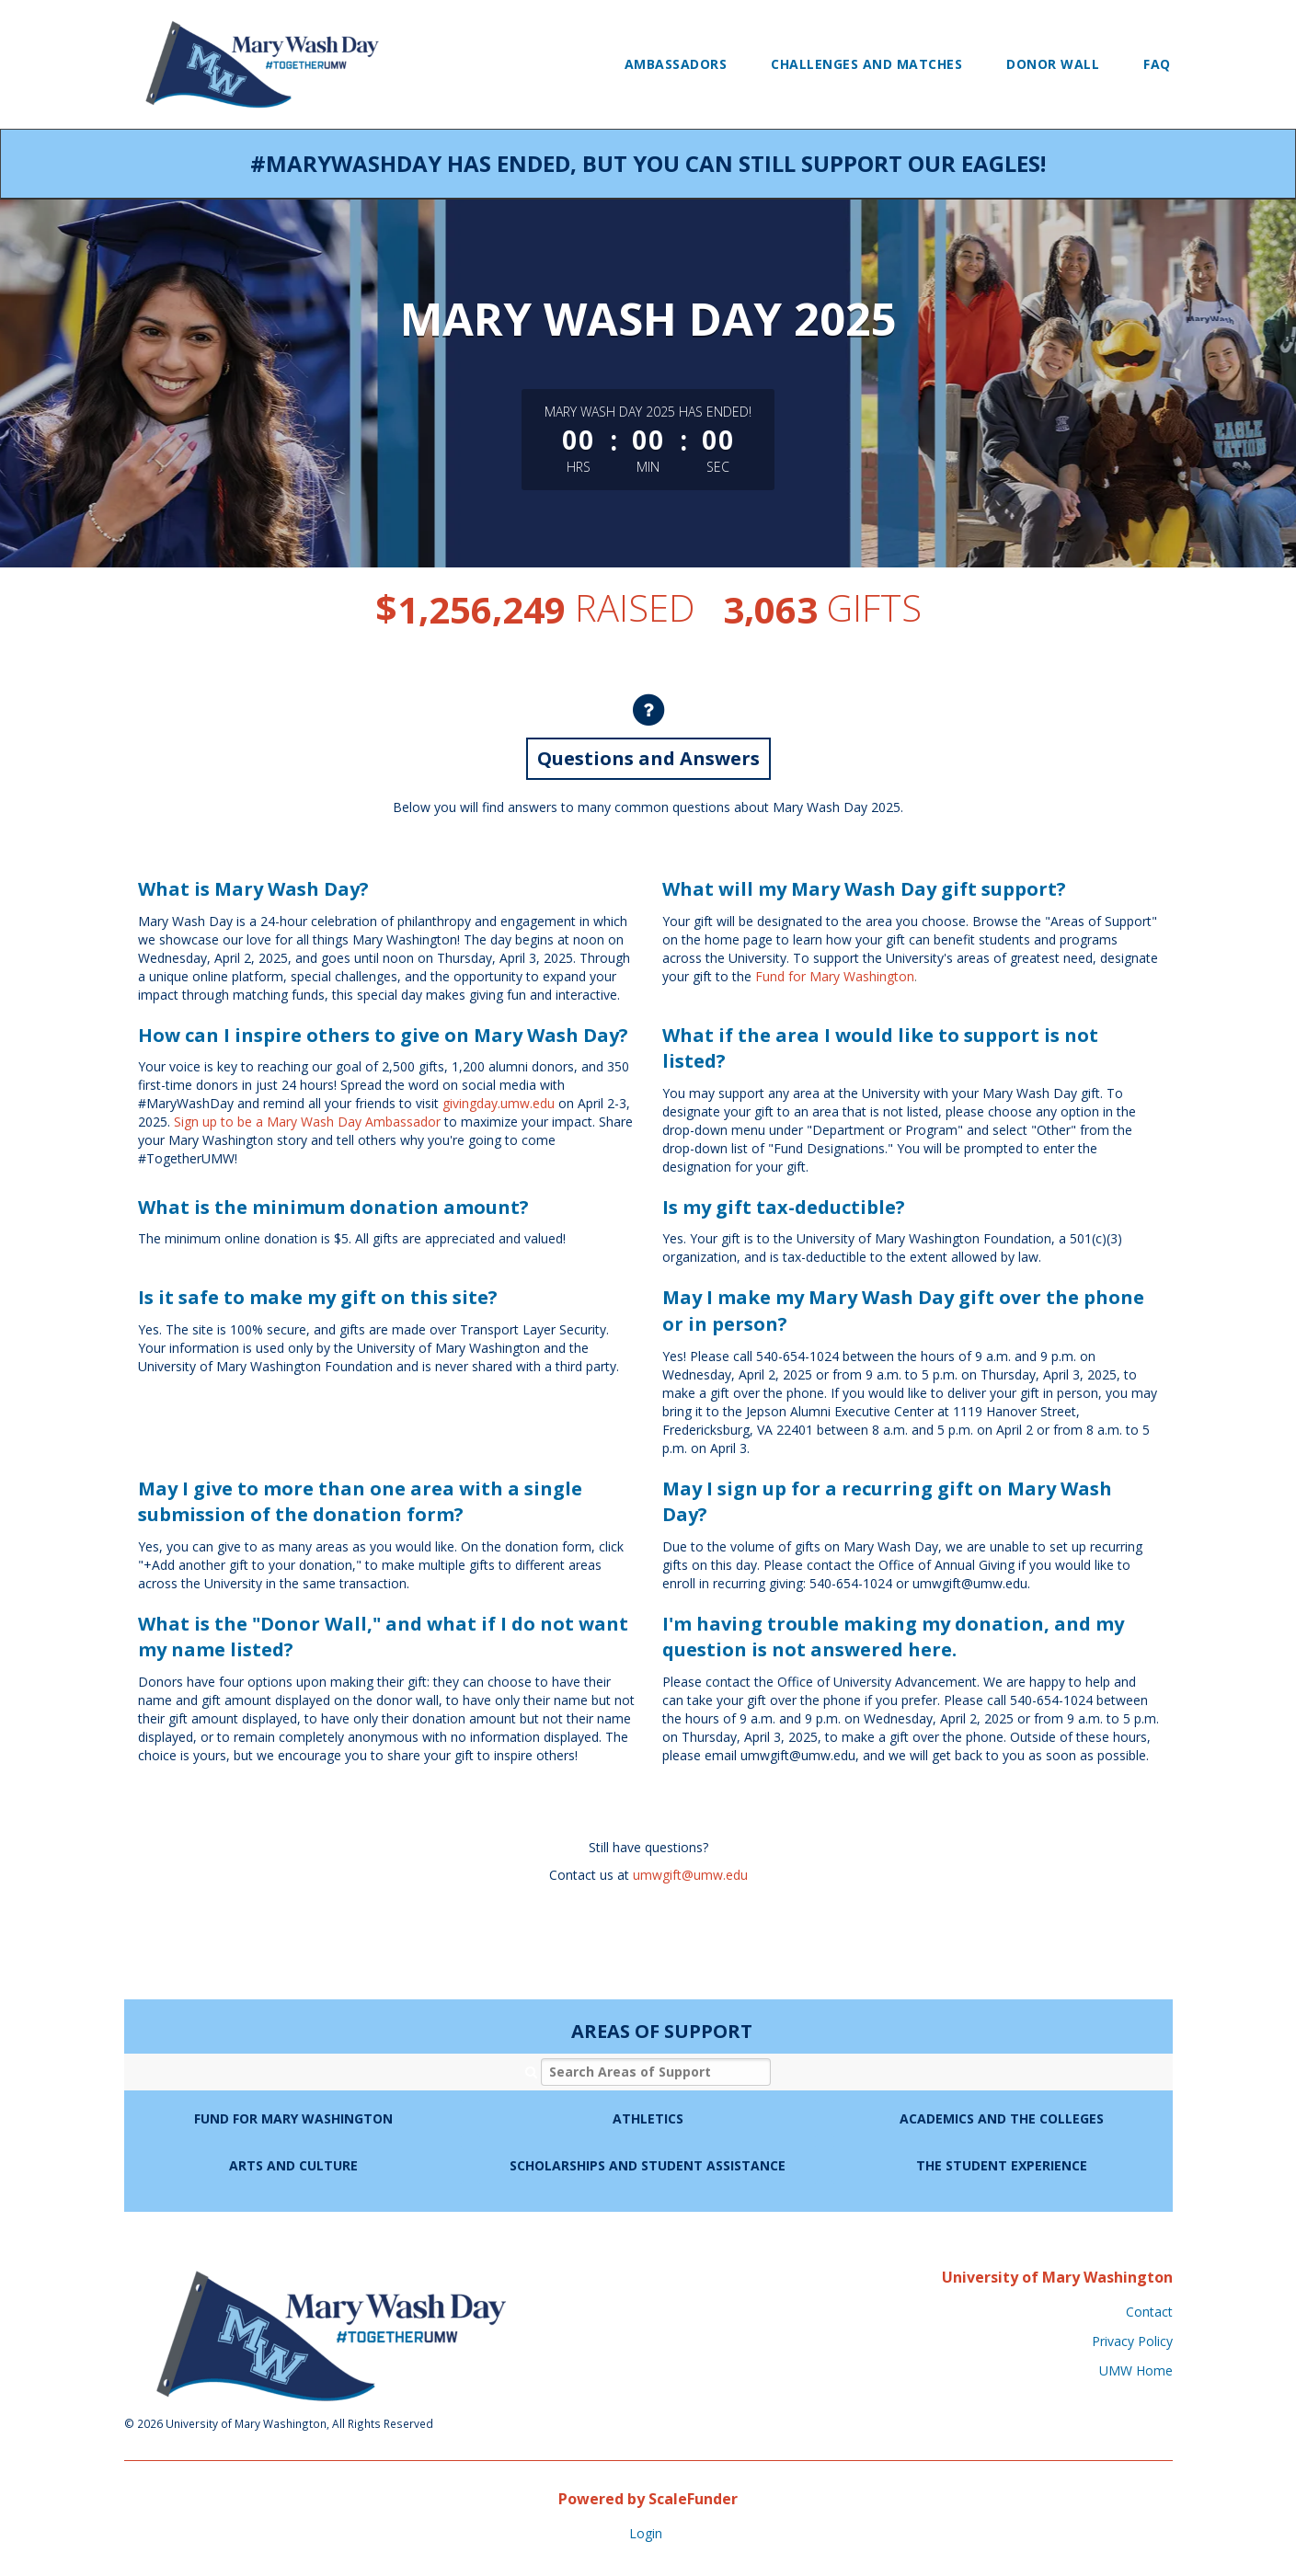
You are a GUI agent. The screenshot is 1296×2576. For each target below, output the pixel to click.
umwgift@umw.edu (690, 1874)
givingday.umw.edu (498, 1103)
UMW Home (1136, 2370)
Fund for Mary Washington (834, 976)
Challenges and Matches (866, 64)
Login (645, 2533)
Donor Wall (1052, 64)
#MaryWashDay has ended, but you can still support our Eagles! (648, 163)
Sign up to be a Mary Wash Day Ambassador (307, 1121)
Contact (1149, 2311)
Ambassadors (676, 64)
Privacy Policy (1132, 2341)
